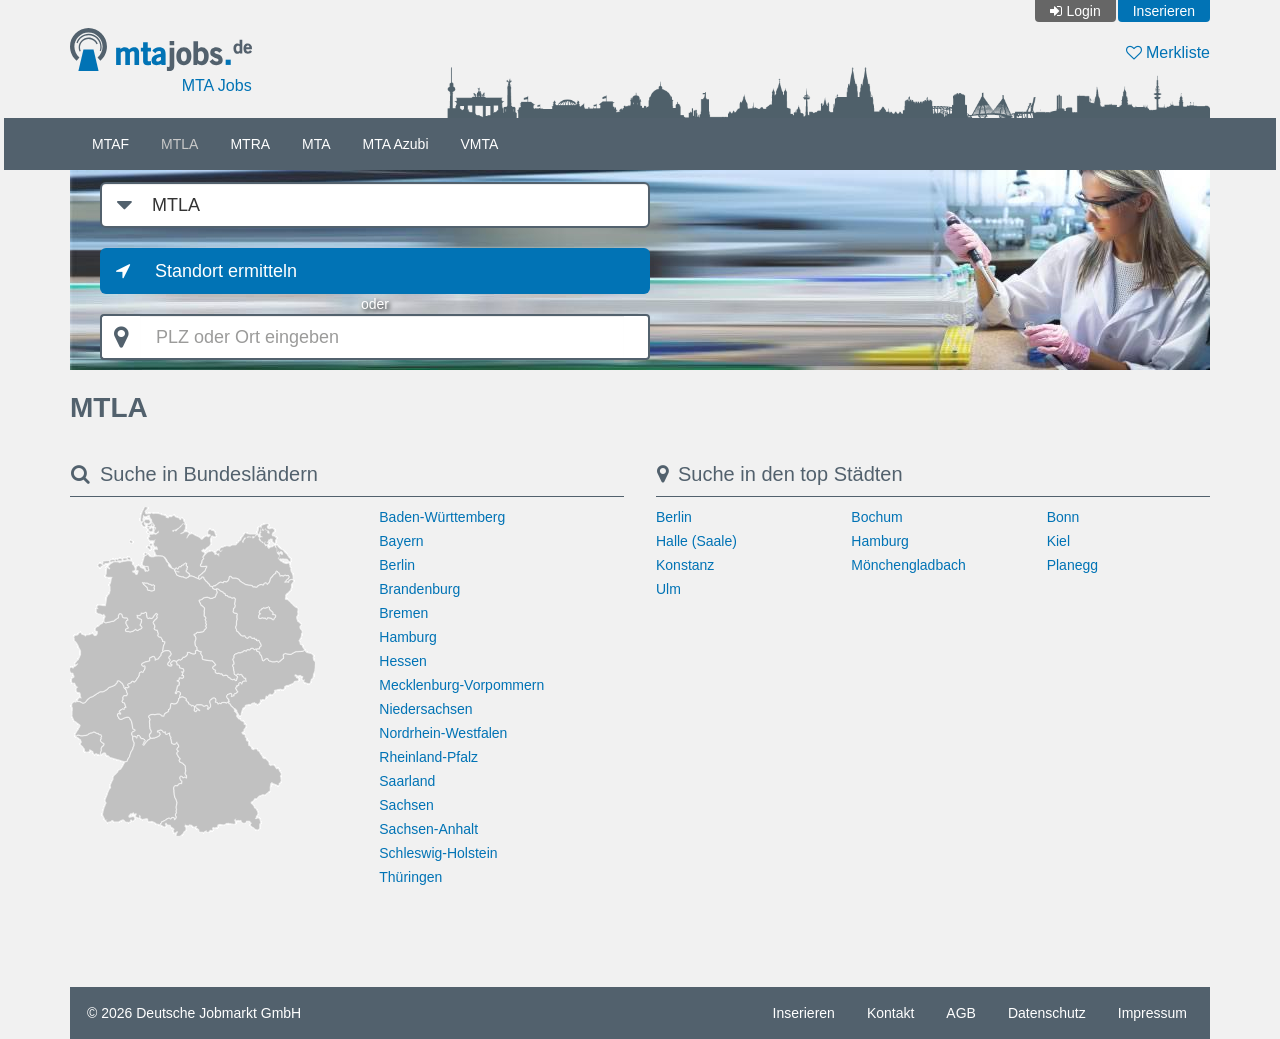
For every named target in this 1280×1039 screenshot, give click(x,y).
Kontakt (890, 1013)
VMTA (480, 144)
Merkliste (1168, 52)
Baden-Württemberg (442, 517)
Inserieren (1164, 11)
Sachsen (406, 805)
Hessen (402, 661)
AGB (961, 1013)
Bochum (876, 517)
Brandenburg (419, 589)
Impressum (1152, 1013)
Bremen (403, 613)
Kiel (1058, 541)
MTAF (110, 144)
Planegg (1072, 565)
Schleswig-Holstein (438, 853)
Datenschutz (1047, 1013)
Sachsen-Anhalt (428, 829)
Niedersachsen (425, 709)
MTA (316, 144)
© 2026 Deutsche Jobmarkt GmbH (194, 1013)
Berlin (397, 565)
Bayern (401, 541)
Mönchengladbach (908, 565)
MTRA (250, 144)
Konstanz (685, 565)
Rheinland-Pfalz (428, 757)
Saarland (407, 781)
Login (1083, 11)
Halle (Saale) (696, 541)
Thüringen (410, 877)
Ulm (668, 589)
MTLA (179, 144)
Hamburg (408, 637)
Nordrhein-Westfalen (443, 733)
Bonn (1063, 517)
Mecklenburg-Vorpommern (461, 685)
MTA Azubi (396, 144)
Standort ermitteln (226, 271)
